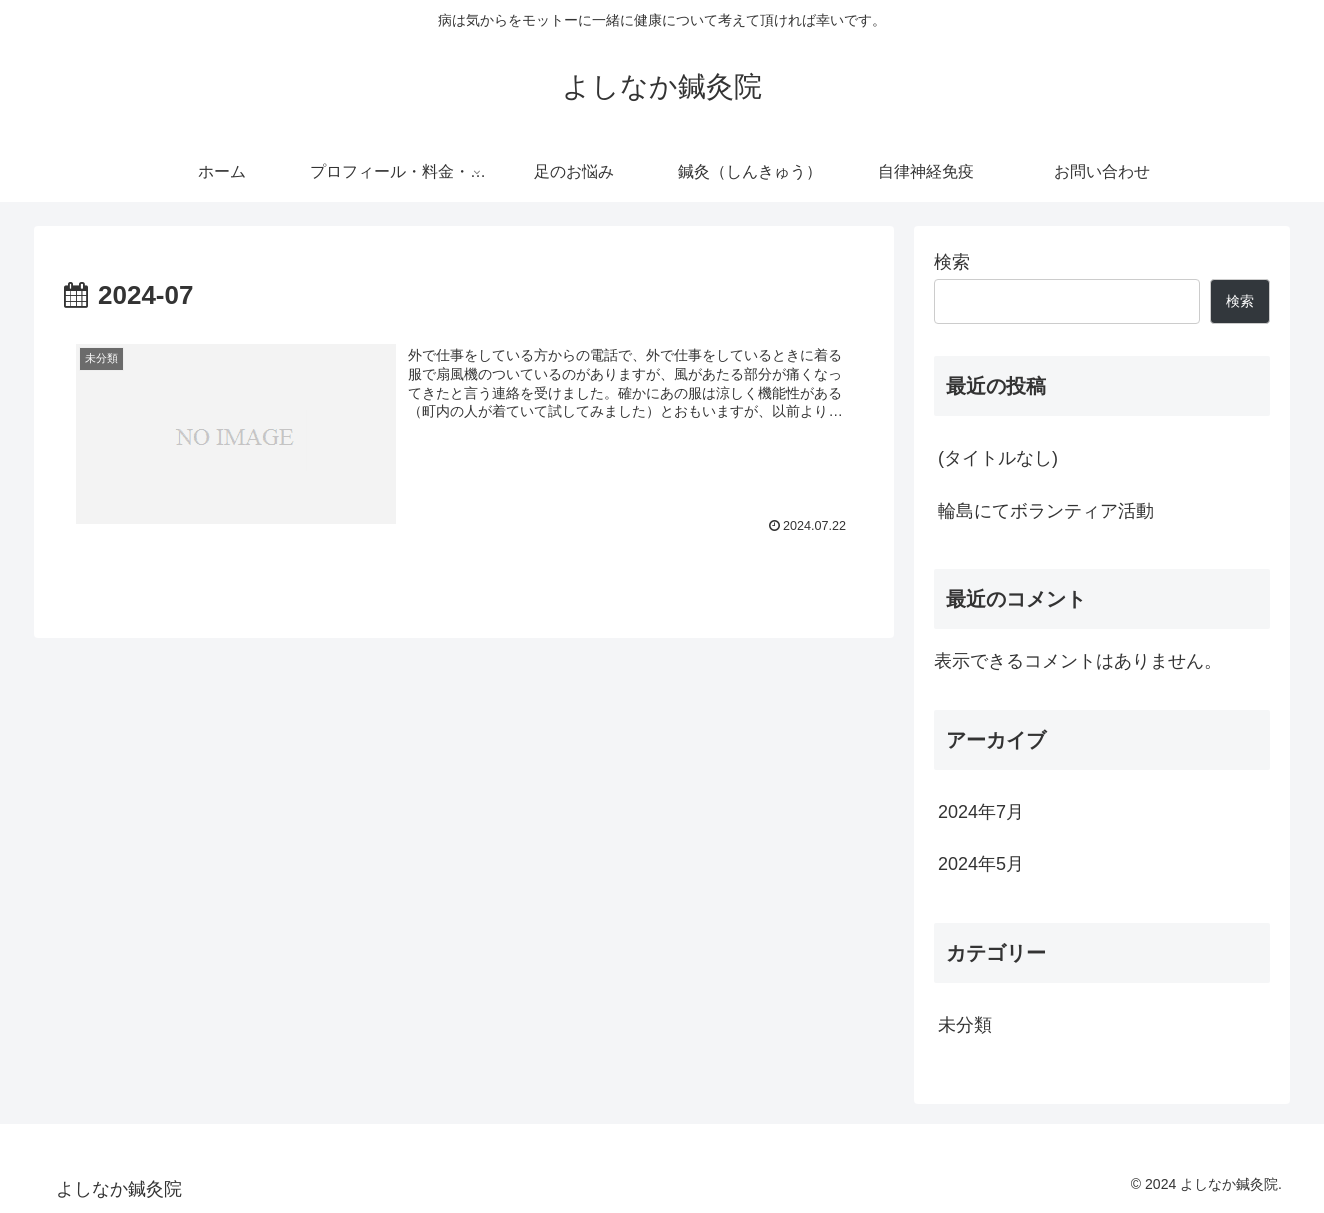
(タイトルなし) (998, 458)
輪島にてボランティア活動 (1046, 511)
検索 (952, 262)
